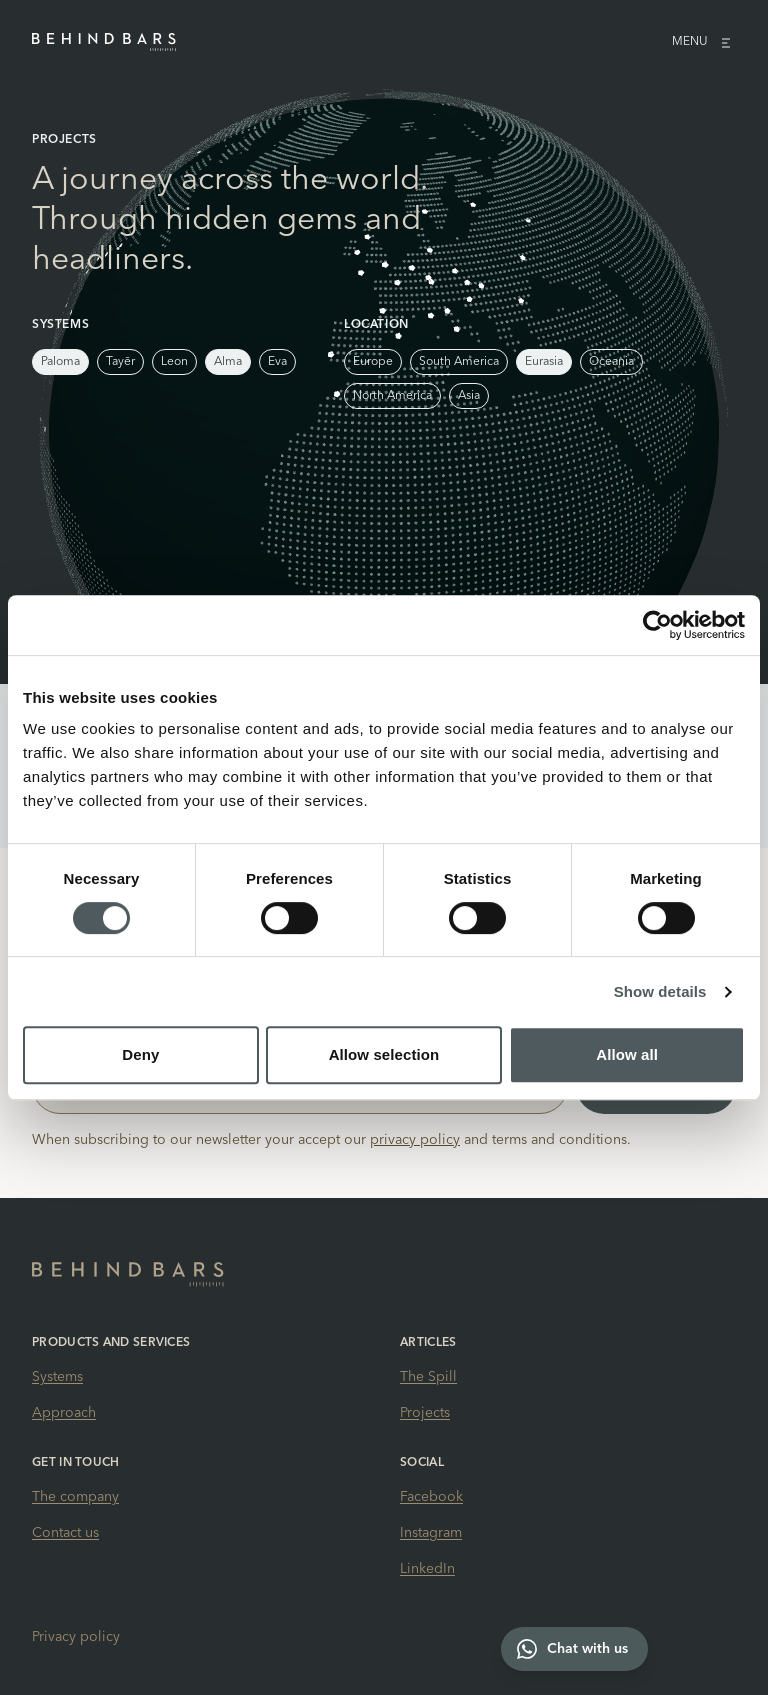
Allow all (627, 1054)
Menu (704, 42)
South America (459, 362)
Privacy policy (76, 1637)
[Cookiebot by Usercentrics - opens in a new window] (657, 625)
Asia (469, 396)
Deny (140, 1054)
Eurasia (544, 362)
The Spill (428, 1377)
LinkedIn (427, 1569)
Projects (425, 1413)
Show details (660, 991)
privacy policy (415, 1140)
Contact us (65, 1533)
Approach (64, 1413)
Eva (277, 362)
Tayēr (120, 362)
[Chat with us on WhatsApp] (574, 1649)
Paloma (60, 362)
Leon (174, 362)
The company (75, 1497)
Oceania (611, 362)
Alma (228, 362)
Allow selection (384, 1054)
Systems (57, 1377)
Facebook (431, 1497)
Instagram (431, 1533)
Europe (373, 362)
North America (392, 396)
